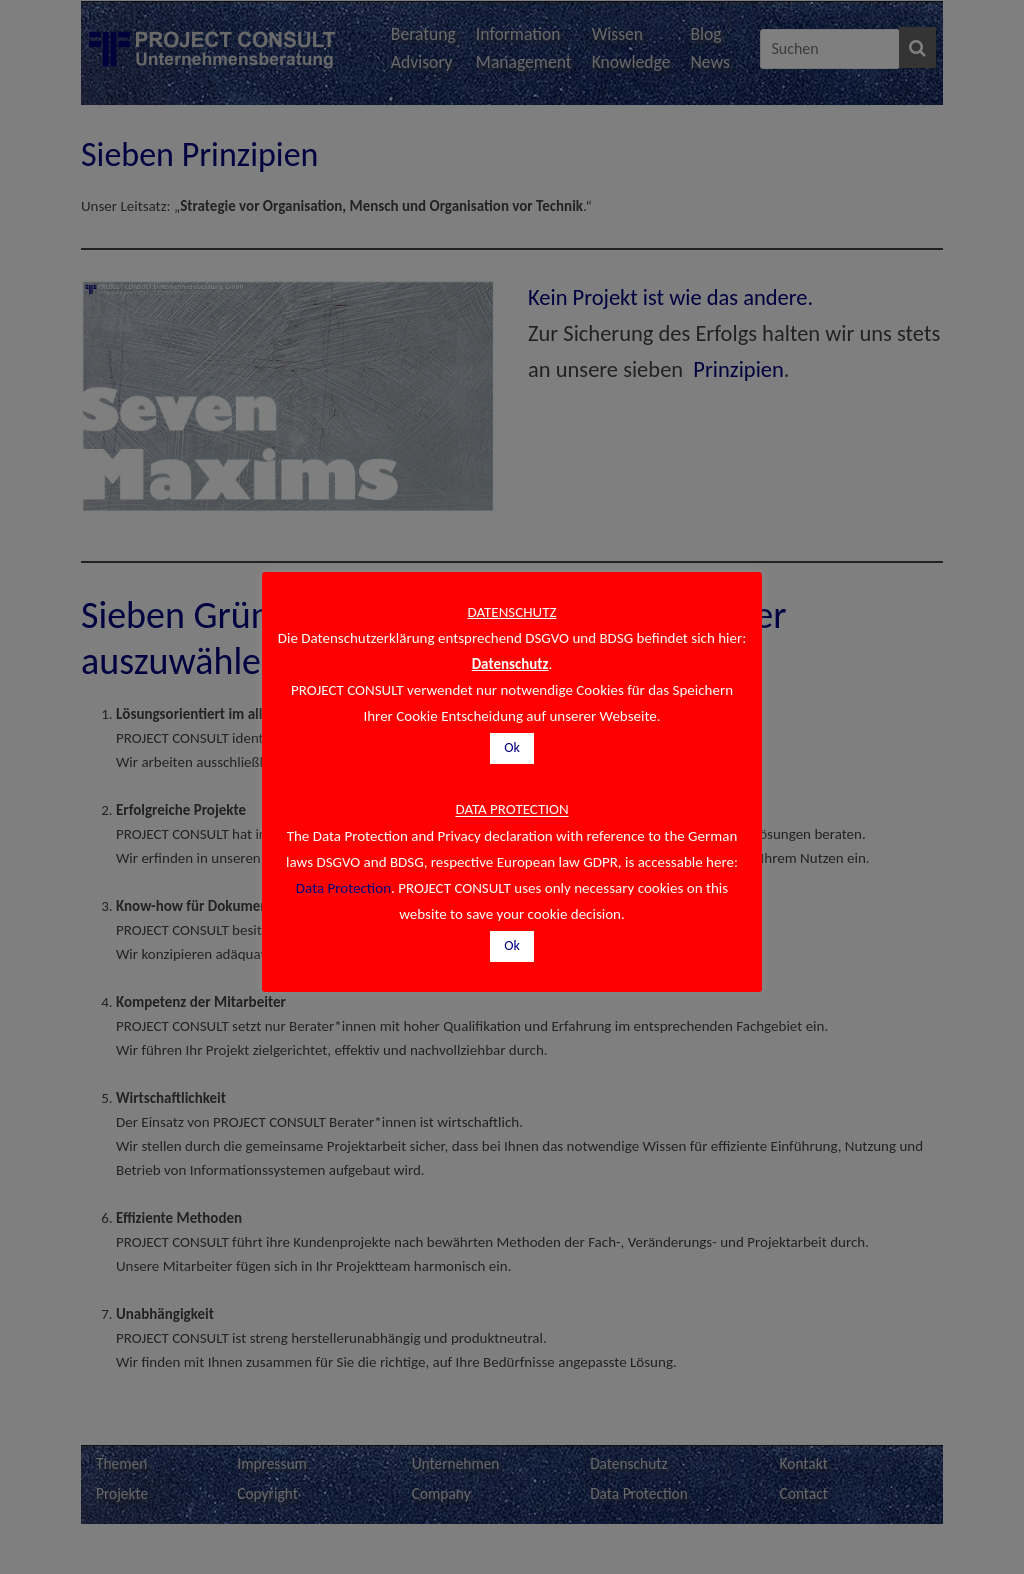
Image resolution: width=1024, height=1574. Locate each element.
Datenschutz (510, 664)
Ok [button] (512, 747)
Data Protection (343, 888)
